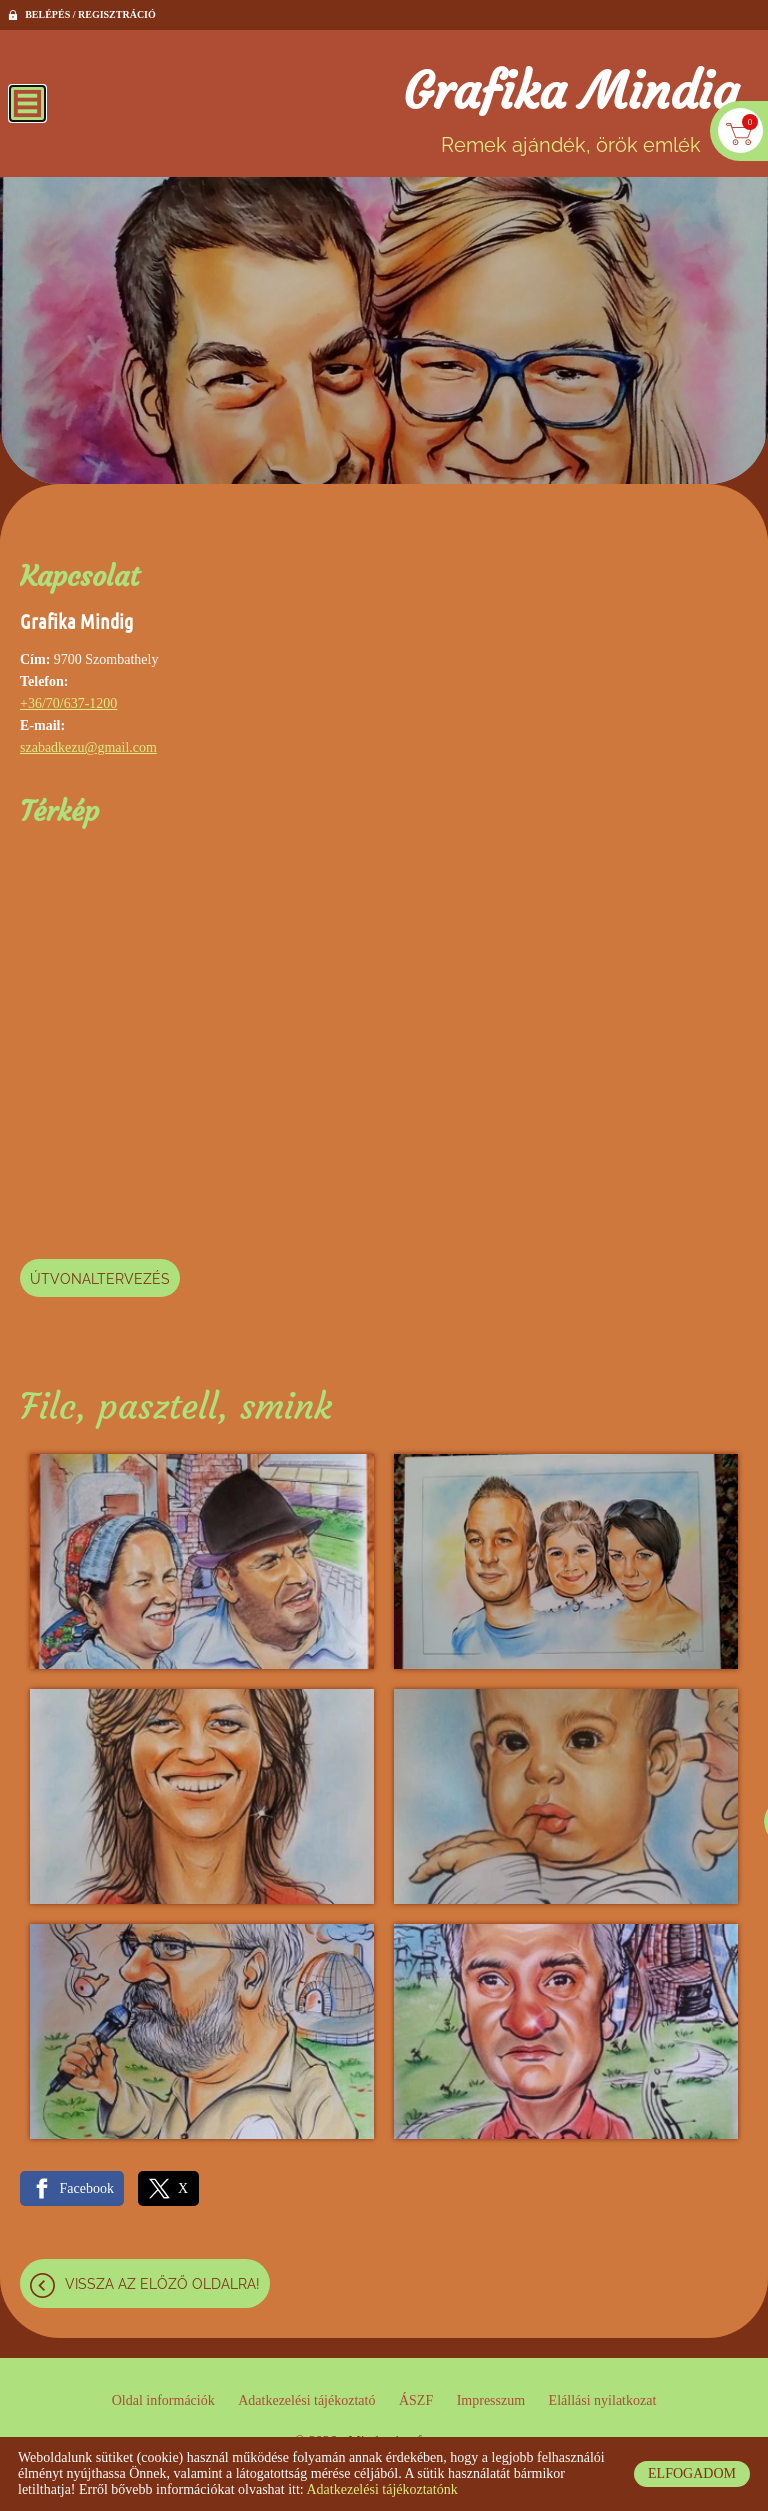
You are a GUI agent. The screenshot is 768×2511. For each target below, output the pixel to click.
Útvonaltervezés (100, 1279)
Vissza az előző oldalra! (162, 2284)
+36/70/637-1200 (68, 703)
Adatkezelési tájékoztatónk (381, 2489)
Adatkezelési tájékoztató (306, 2400)
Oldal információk (163, 2400)
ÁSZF (416, 2400)
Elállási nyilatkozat (603, 2400)
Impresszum (491, 2400)
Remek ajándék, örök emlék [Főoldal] (570, 108)
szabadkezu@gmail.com (88, 747)
